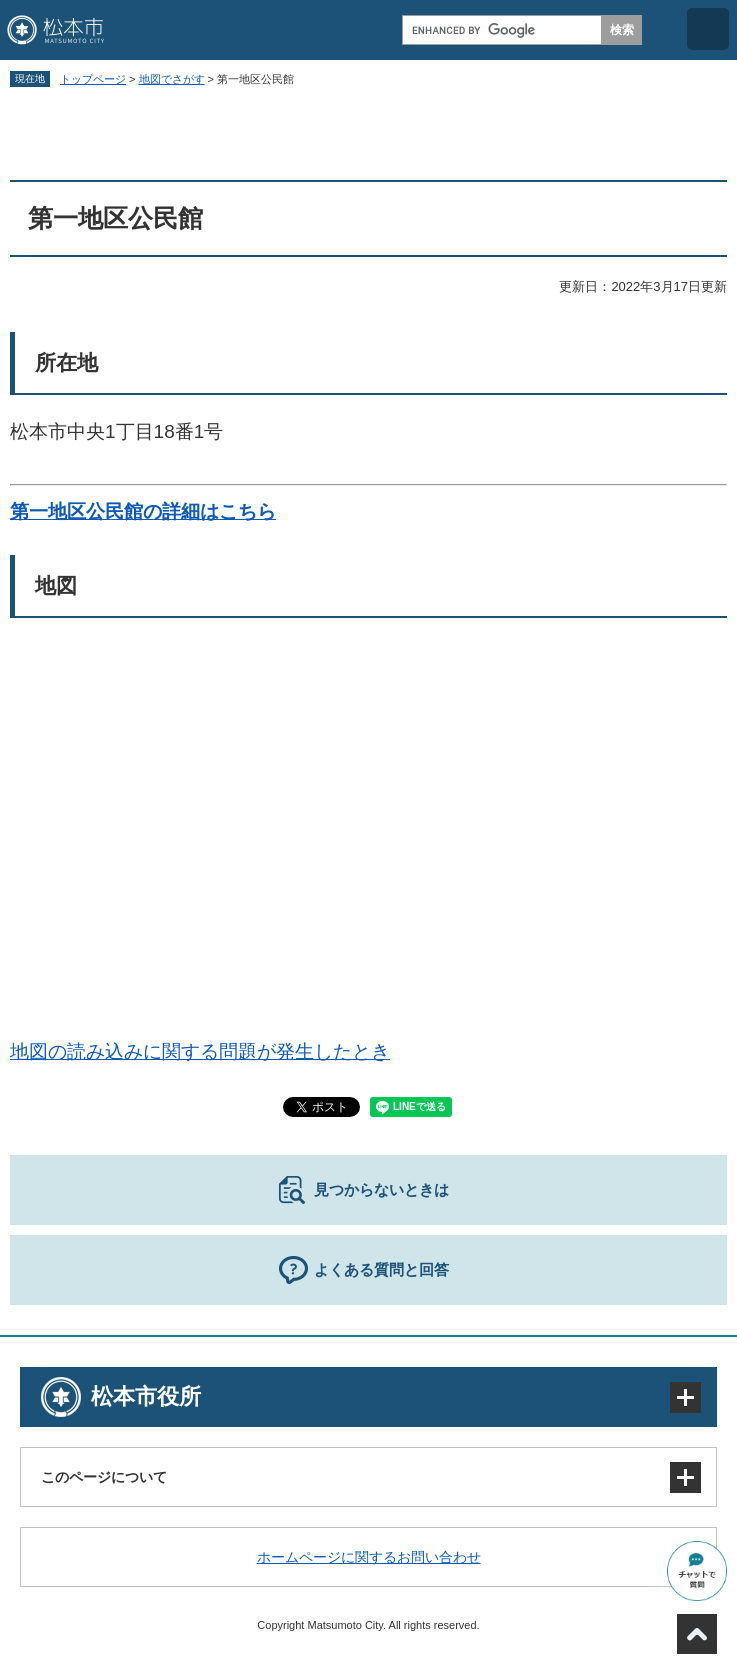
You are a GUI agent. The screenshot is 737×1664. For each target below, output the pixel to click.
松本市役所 (146, 1396)
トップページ (93, 79)
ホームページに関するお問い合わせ (369, 1557)
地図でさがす (172, 79)
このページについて (104, 1477)
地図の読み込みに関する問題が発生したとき (200, 1051)
